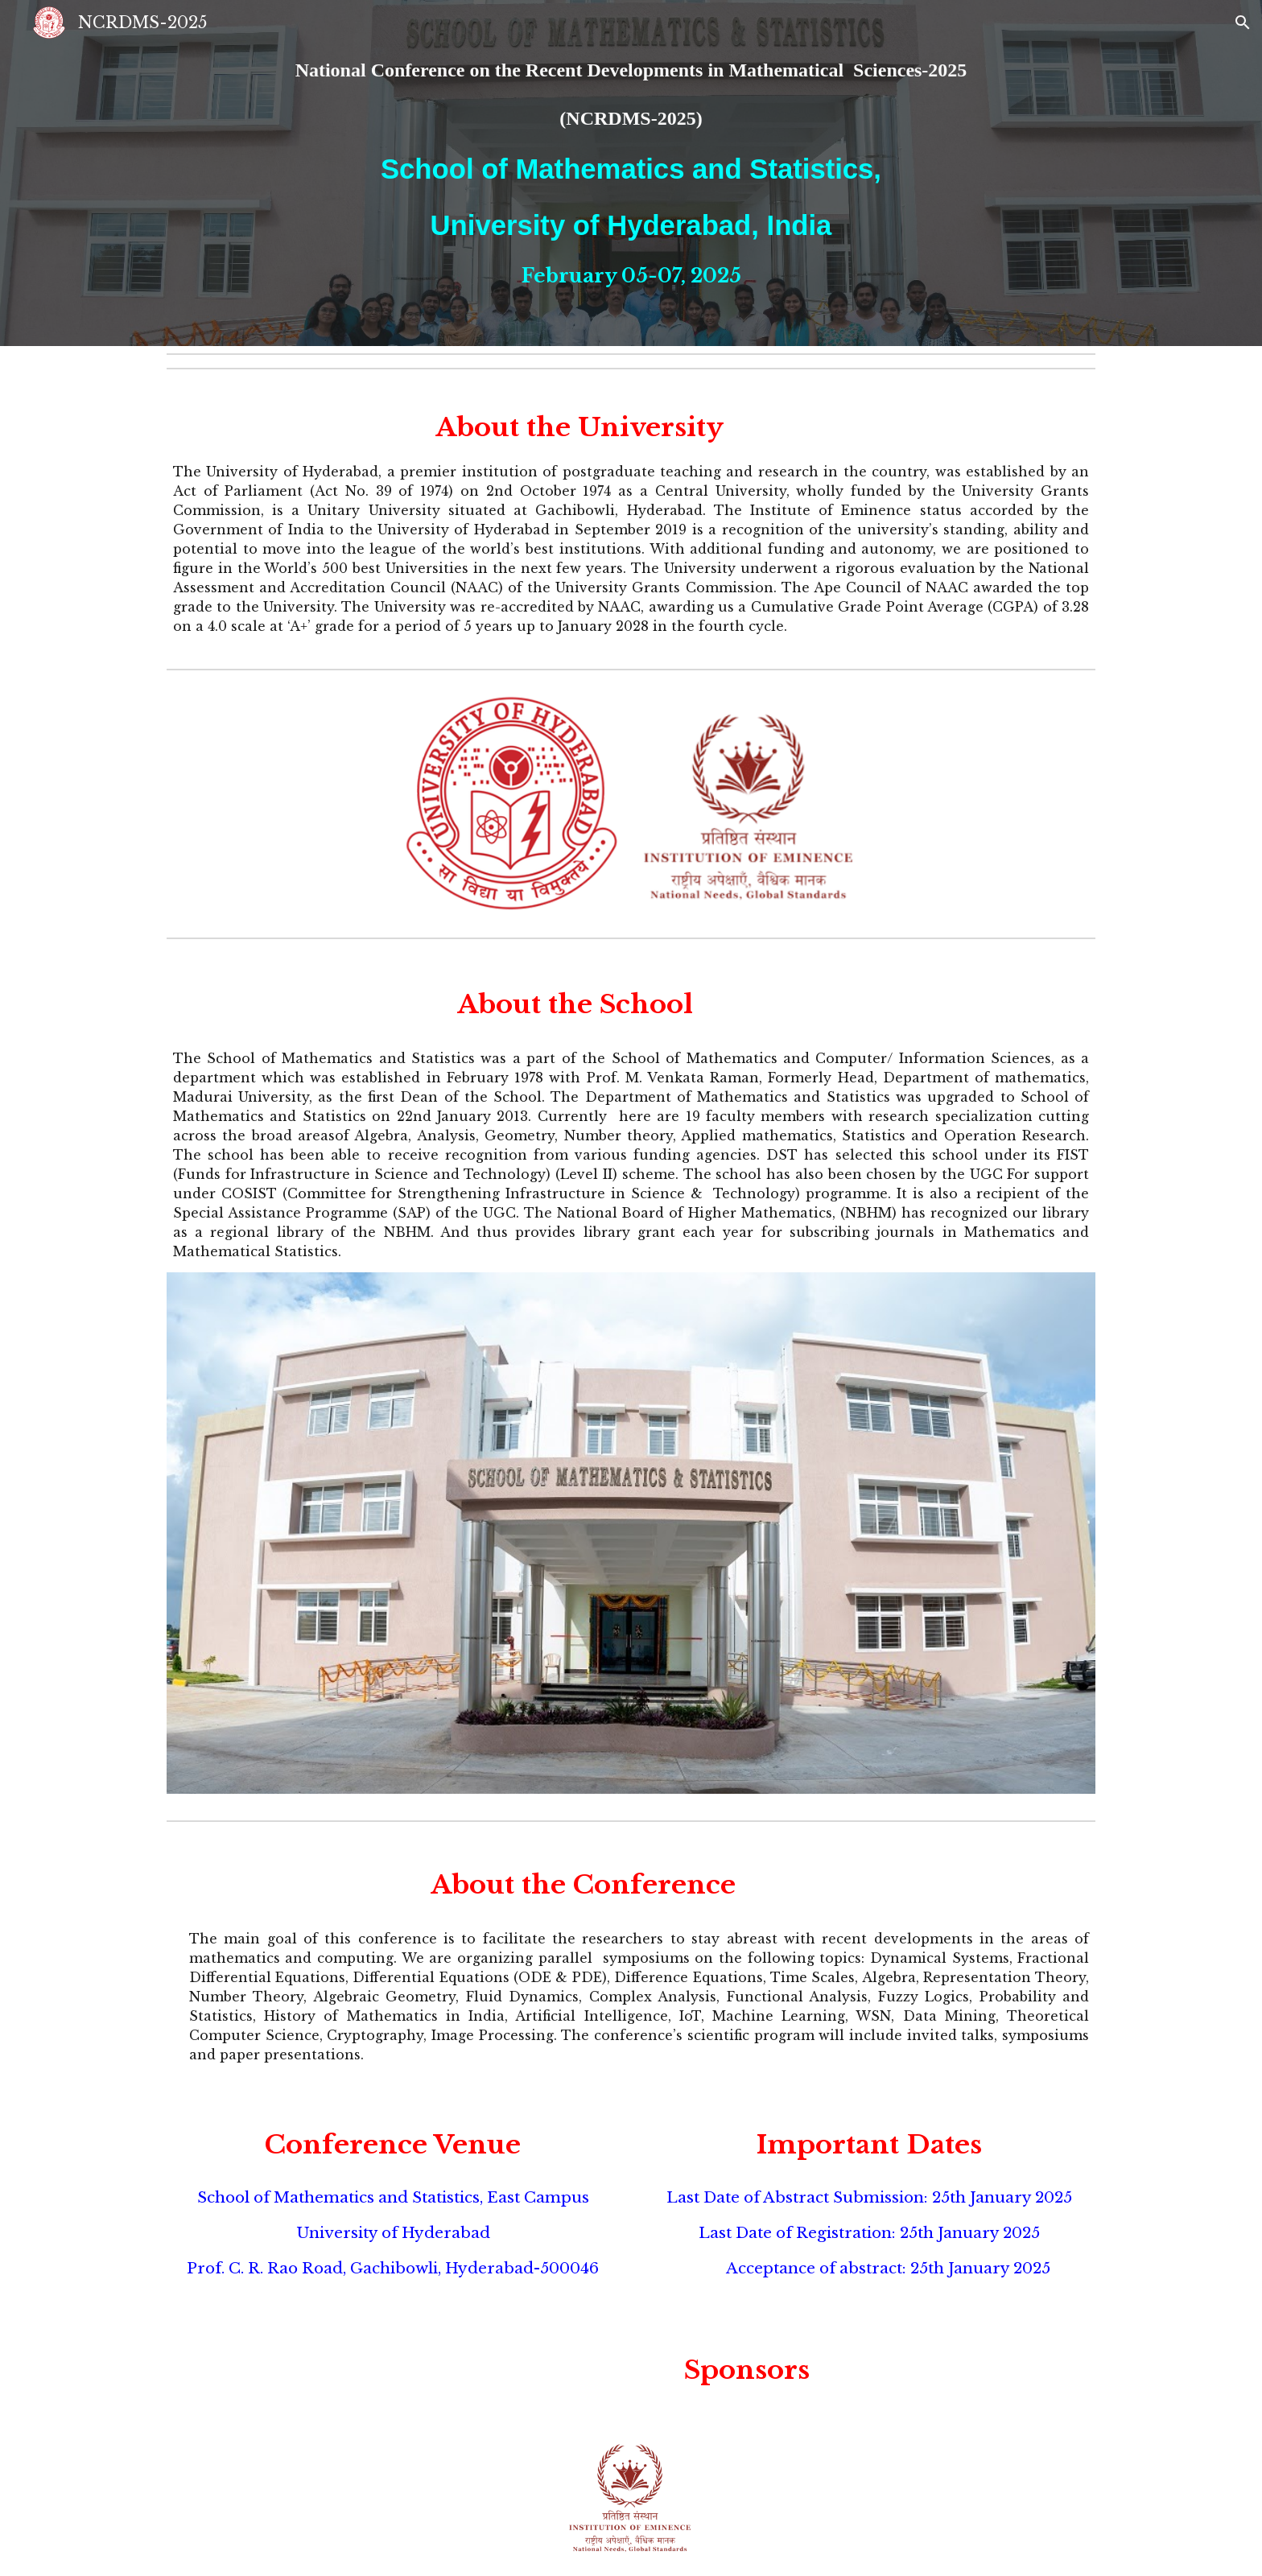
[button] (1242, 22)
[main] (631, 173)
